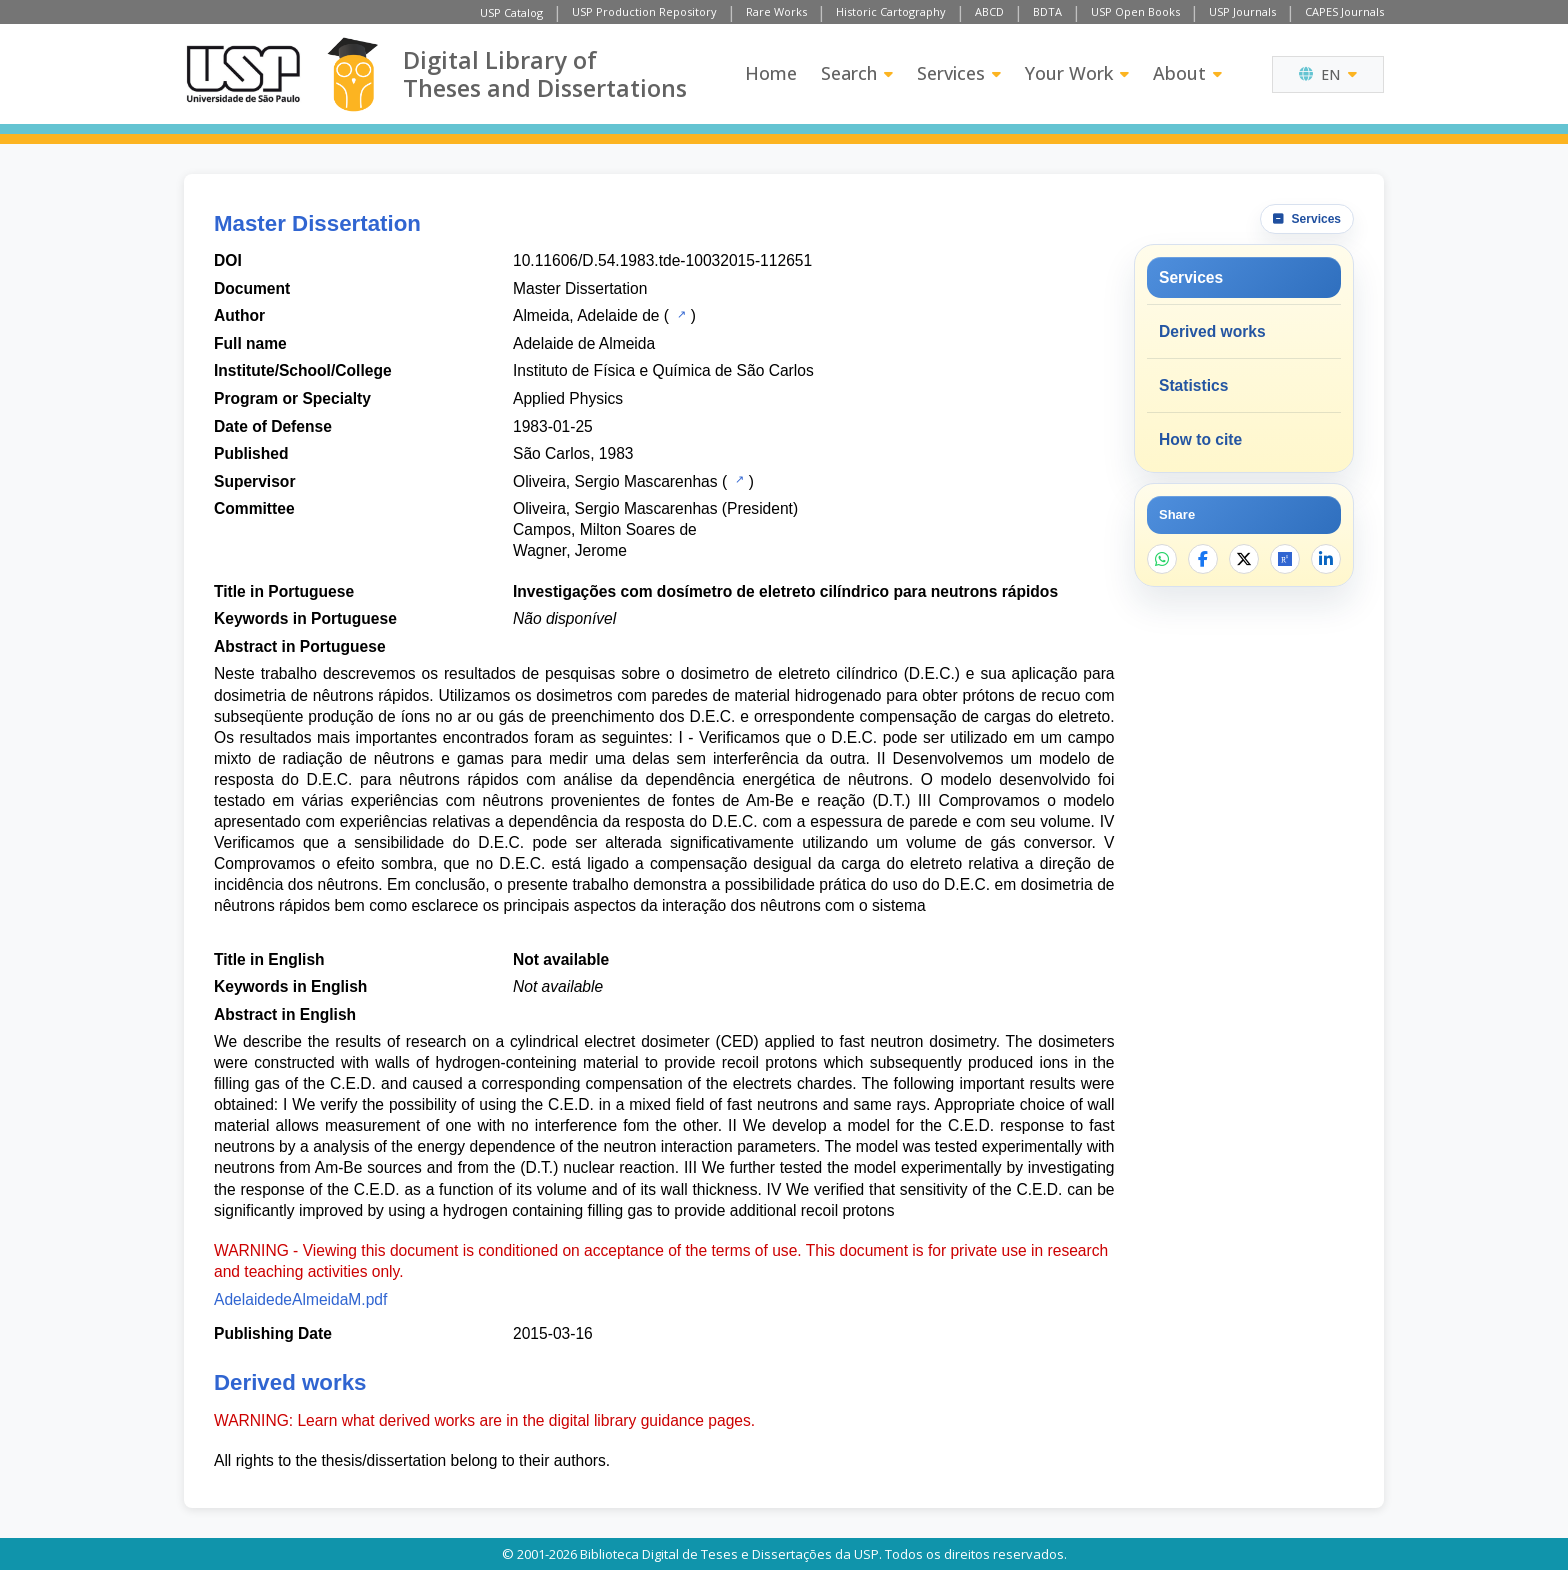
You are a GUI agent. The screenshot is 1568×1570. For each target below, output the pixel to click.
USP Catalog (511, 12)
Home (771, 73)
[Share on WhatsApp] (1162, 559)
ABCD (989, 11)
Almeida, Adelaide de (586, 315)
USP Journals (1242, 11)
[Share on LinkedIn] (1326, 559)
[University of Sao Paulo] (243, 74)
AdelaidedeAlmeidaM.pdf (300, 1299)
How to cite (1200, 439)
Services (959, 73)
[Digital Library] (352, 74)
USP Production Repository (644, 11)
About (1187, 73)
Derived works (1212, 331)
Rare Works (776, 11)
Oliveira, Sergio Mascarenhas (615, 481)
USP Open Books (1135, 11)
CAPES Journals (1344, 11)
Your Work (1077, 73)
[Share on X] (1244, 559)
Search (857, 73)
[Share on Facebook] (1203, 559)
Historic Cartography (891, 11)
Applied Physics (568, 398)
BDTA (1047, 11)
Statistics (1193, 385)
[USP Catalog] (679, 314)
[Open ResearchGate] (1285, 559)
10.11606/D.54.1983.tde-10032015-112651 (662, 260)
